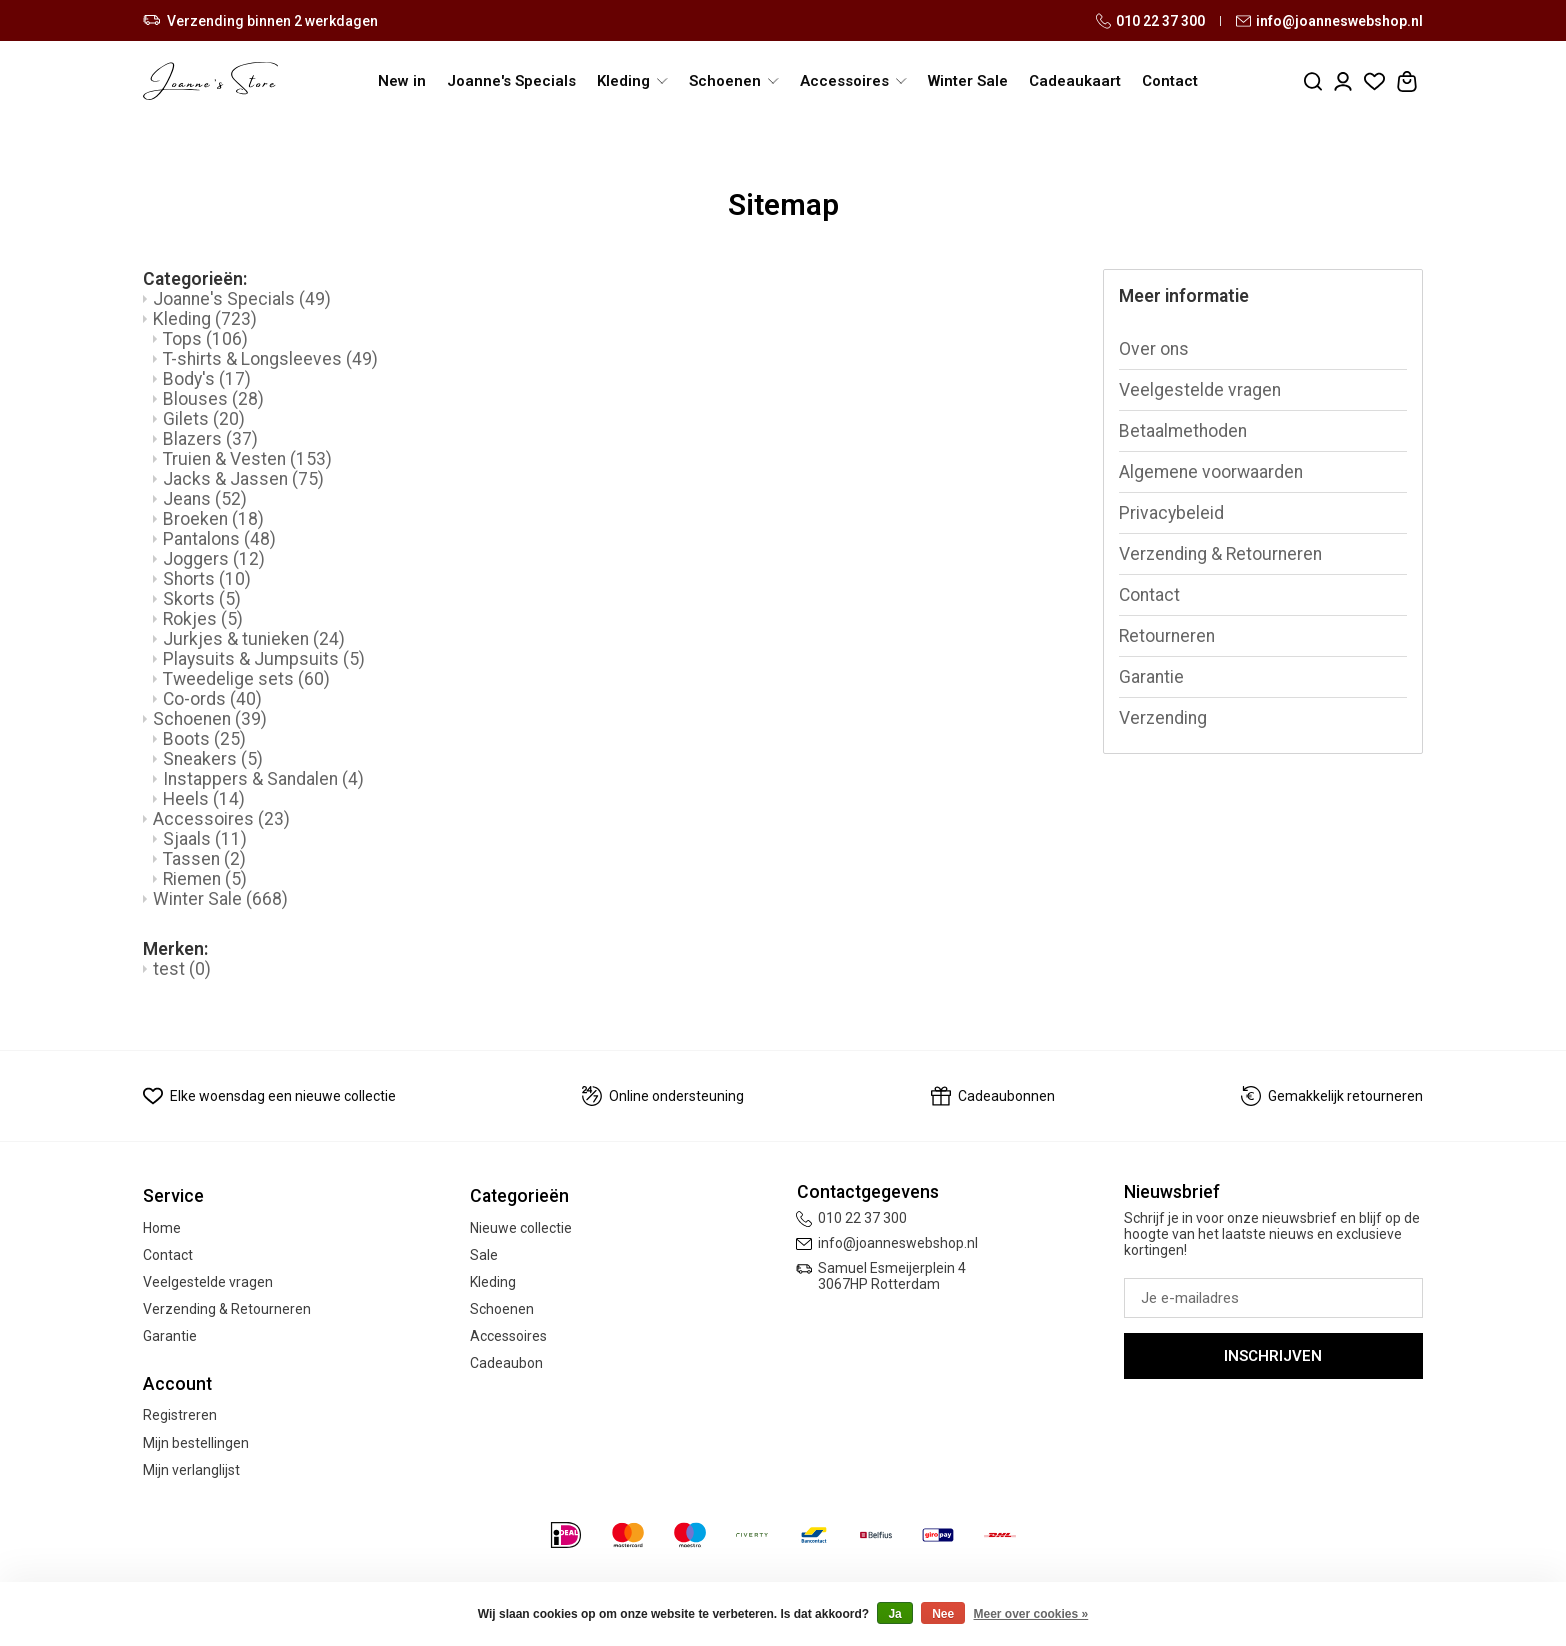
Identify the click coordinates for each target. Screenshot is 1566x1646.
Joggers (214, 559)
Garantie (1151, 677)
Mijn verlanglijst (191, 1470)
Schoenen (210, 719)
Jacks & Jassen (243, 479)
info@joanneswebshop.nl (1329, 21)
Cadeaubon (506, 1363)
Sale (484, 1255)
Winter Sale (968, 81)
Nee (943, 1614)
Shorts (207, 579)
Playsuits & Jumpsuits (264, 659)
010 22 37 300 (1150, 21)
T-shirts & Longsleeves (270, 359)
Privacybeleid (1171, 513)
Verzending (1163, 718)
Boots (204, 739)
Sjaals (205, 839)
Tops (205, 339)
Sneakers (213, 759)
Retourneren (1167, 636)
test (182, 969)
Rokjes (203, 619)
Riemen (205, 879)
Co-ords (212, 699)
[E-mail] (1273, 1298)
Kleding (205, 319)
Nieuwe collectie (521, 1228)
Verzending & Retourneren (1220, 554)
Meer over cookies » (1031, 1614)
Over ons (1154, 349)
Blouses (213, 399)
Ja (894, 1614)
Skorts (202, 599)
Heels (204, 799)
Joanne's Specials (511, 81)
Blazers (210, 439)
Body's (207, 379)
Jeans (205, 499)
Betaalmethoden (1183, 431)
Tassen (204, 859)
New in (402, 81)
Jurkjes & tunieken (254, 639)
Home (162, 1228)
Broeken (213, 519)
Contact (1170, 81)
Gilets (204, 419)
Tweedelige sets (246, 679)
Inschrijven (1273, 1356)
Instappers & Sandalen (263, 779)
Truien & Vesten (247, 459)
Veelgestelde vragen (1200, 390)
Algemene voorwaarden (1211, 472)
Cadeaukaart (1075, 81)
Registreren (180, 1415)
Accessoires (221, 819)
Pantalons (219, 539)
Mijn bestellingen (196, 1443)
